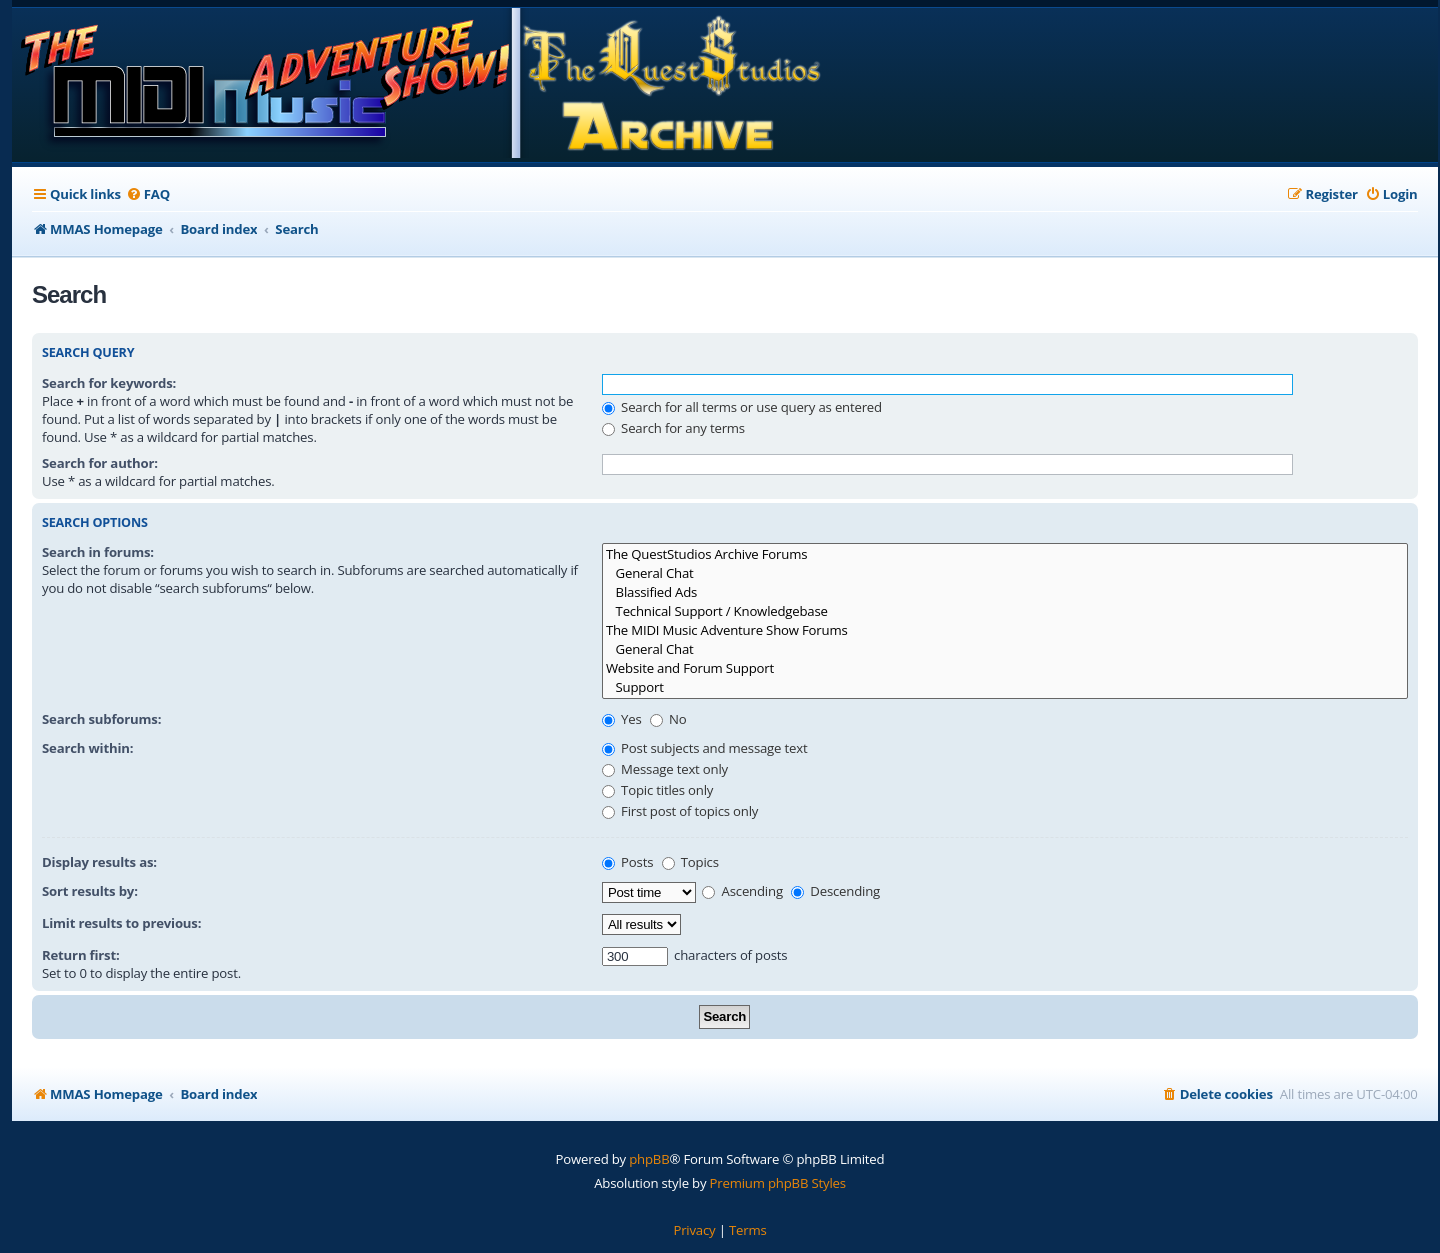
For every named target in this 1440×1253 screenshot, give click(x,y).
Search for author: (100, 463)
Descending (835, 891)
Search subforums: (101, 719)
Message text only (665, 769)
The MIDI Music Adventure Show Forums (1005, 630)
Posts (627, 862)
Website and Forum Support (1005, 668)
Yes (622, 719)
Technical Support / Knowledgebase (1005, 611)
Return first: (81, 955)
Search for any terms (673, 428)
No (668, 719)
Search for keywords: (109, 383)
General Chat (1005, 573)
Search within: (87, 748)
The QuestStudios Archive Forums (1005, 554)
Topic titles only (657, 790)
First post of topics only (680, 811)
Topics (690, 862)
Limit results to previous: (121, 923)
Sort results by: (90, 891)
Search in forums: (98, 552)
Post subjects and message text (705, 748)
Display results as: (99, 862)
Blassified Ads (1005, 592)
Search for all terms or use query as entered (742, 407)
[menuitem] (148, 194)
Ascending (742, 891)
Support (1005, 687)
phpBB (649, 1159)
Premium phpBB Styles (778, 1183)
